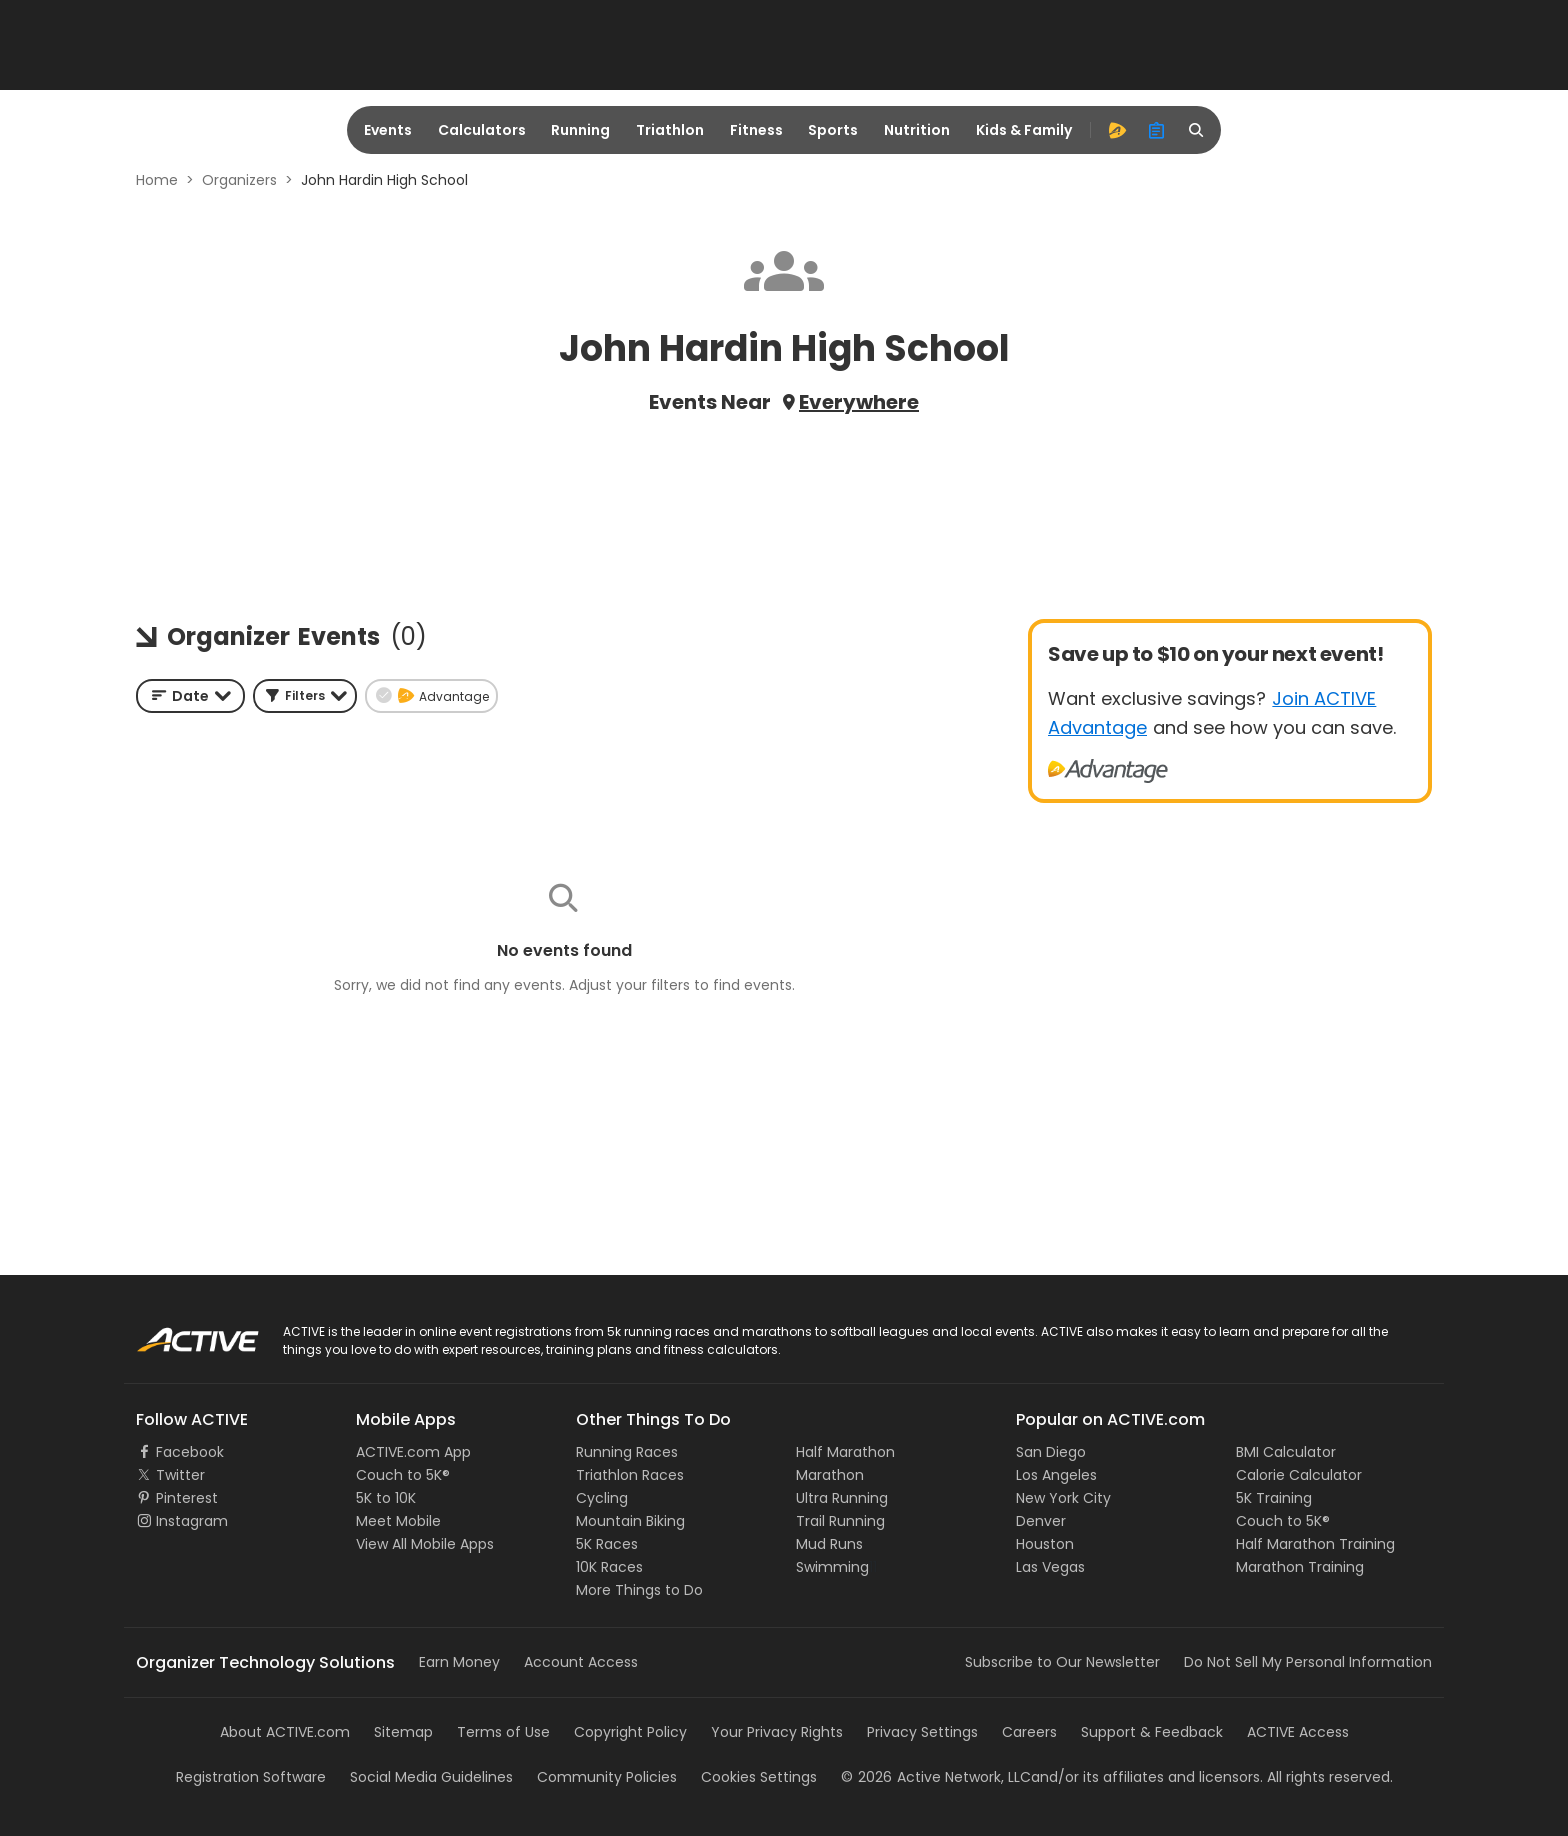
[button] (305, 696)
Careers (1029, 1732)
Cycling (602, 1498)
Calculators (482, 130)
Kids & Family (1024, 130)
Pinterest (187, 1498)
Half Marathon (845, 1452)
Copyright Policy (630, 1732)
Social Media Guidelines (431, 1777)
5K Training (1274, 1498)
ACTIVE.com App (413, 1452)
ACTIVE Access (1298, 1732)
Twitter (180, 1475)
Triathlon (670, 130)
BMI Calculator (1286, 1452)
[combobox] (190, 696)
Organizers (239, 180)
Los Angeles (1056, 1475)
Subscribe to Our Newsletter (1062, 1662)
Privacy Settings (922, 1732)
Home (157, 180)
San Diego (1051, 1452)
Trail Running (840, 1521)
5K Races (607, 1544)
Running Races (627, 1452)
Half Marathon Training (1315, 1544)
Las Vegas (1050, 1567)
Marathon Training (1300, 1567)
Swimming (832, 1567)
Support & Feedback (1152, 1732)
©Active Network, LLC (936, 1777)
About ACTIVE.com (285, 1732)
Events (388, 130)
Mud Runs (829, 1544)
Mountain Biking (630, 1521)
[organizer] (1157, 130)
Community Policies (607, 1777)
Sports (833, 130)
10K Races (609, 1567)
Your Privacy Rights (777, 1732)
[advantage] (1117, 130)
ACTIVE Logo (178, 1333)
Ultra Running (842, 1498)
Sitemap (403, 1732)
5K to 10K (386, 1498)
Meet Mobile (398, 1521)
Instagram (192, 1521)
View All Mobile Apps (425, 1544)
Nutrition (917, 130)
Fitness (756, 130)
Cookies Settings (759, 1777)
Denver (1041, 1521)
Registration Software (251, 1777)
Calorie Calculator (1299, 1475)
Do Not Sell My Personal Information (1308, 1662)
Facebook (190, 1452)
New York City (1063, 1498)
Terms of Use (503, 1732)
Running (580, 130)
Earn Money (459, 1662)
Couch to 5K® (403, 1475)
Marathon (830, 1475)
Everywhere (859, 402)
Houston (1045, 1544)
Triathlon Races (630, 1475)
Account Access (581, 1662)
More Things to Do (639, 1590)
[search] (1197, 130)
